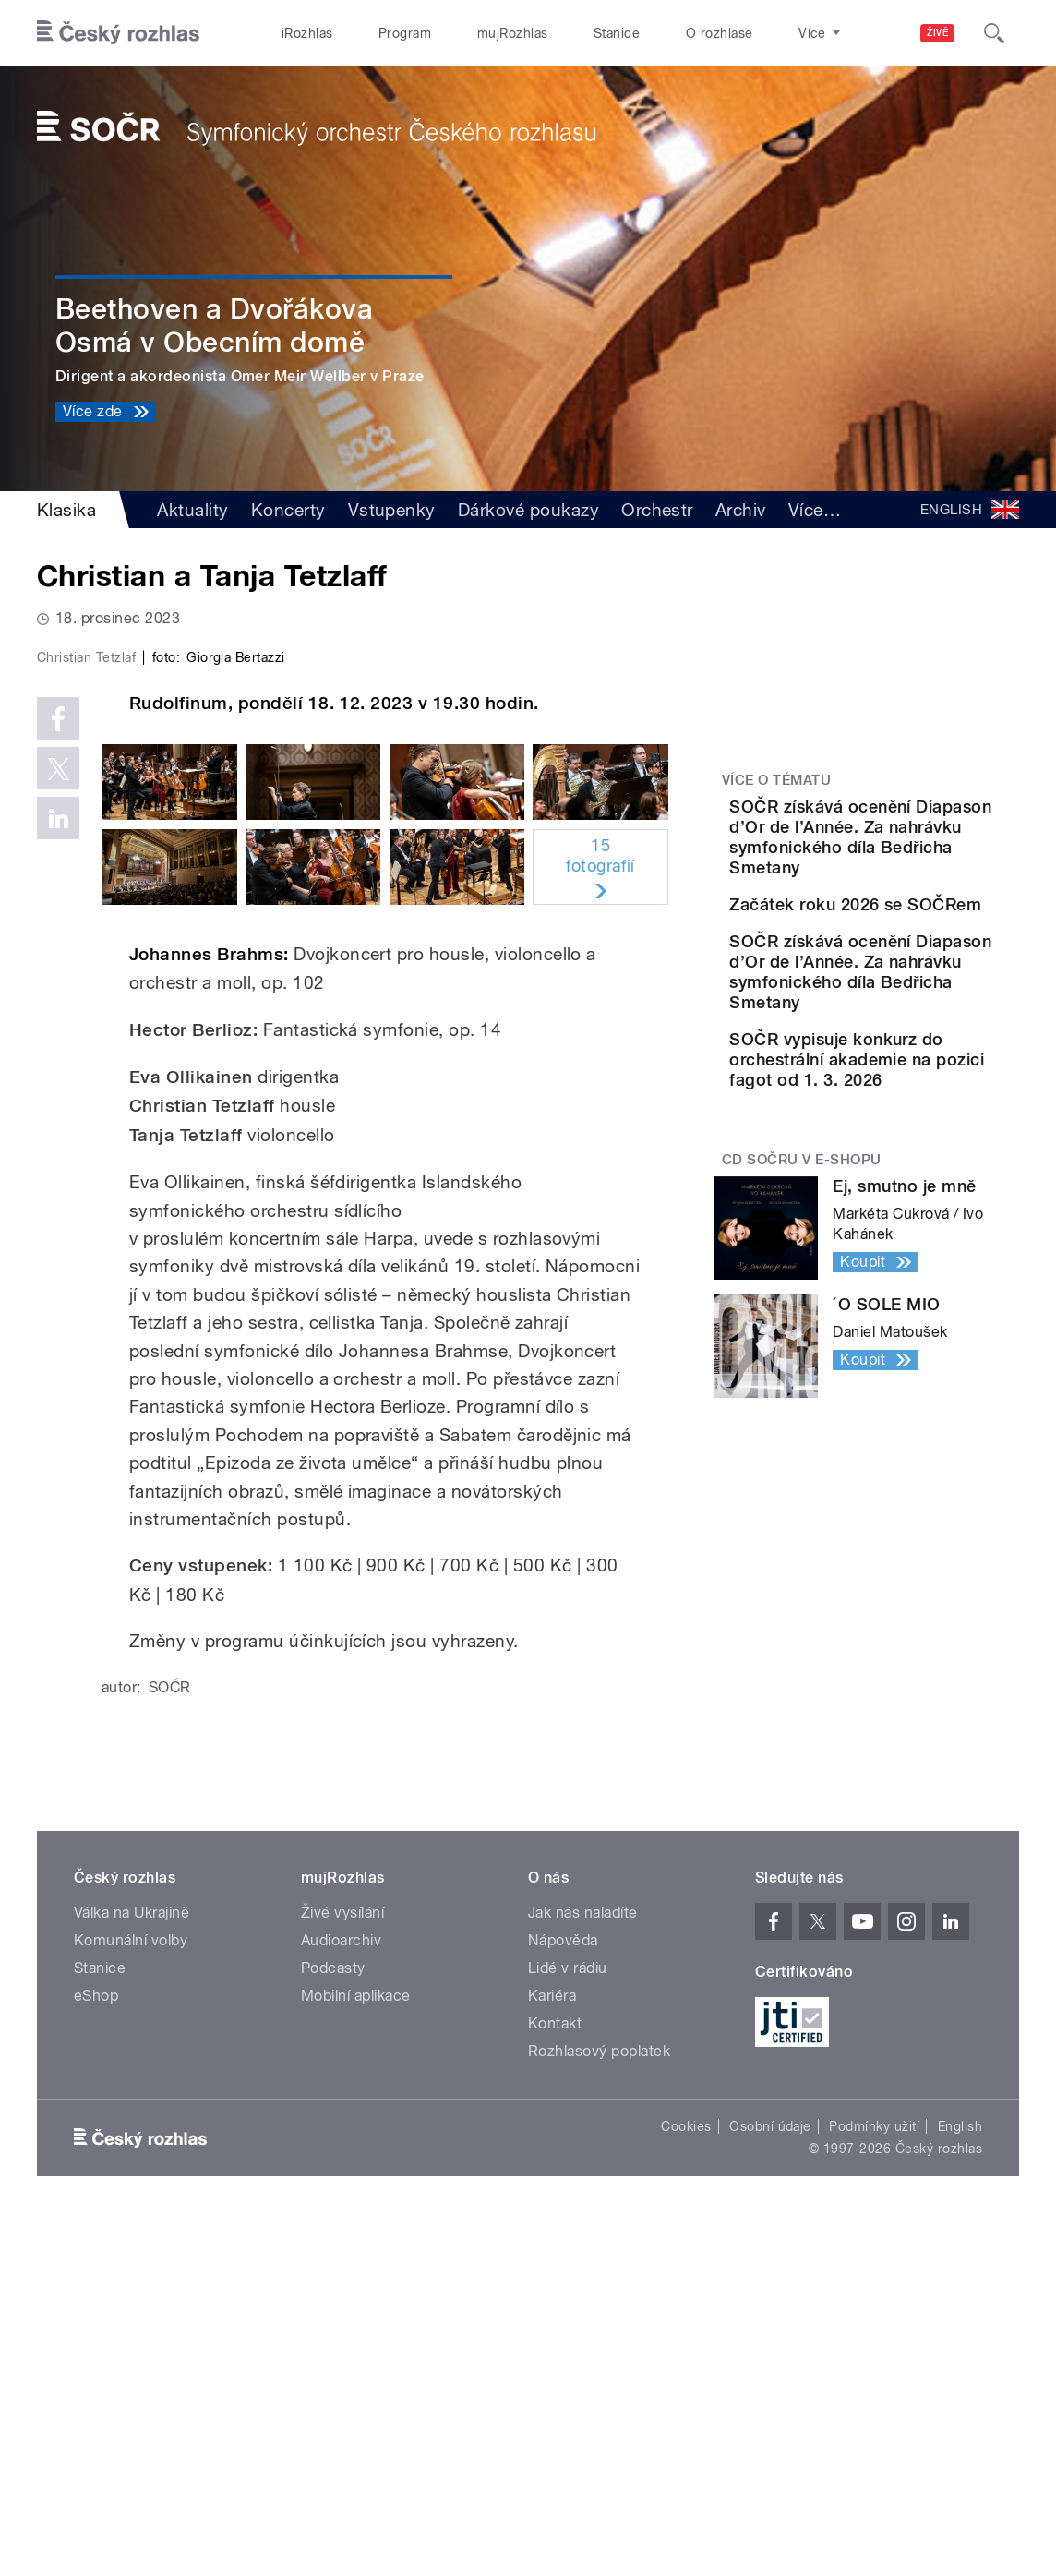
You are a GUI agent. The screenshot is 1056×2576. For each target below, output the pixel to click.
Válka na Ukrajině (131, 2267)
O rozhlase (719, 33)
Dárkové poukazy (528, 510)
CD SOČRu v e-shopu (802, 1288)
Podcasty (333, 2322)
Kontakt (555, 2378)
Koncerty (288, 510)
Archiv (740, 510)
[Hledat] (994, 33)
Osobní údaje (770, 2481)
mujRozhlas (512, 33)
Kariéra (552, 2350)
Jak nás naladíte (583, 2267)
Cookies (686, 2481)
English (960, 2481)
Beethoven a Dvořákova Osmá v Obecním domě (214, 325)
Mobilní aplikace (356, 2350)
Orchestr (657, 510)
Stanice (617, 33)
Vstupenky (392, 510)
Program (404, 33)
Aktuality (192, 510)
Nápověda (563, 2295)
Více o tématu (776, 780)
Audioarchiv (341, 2295)
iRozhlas (307, 33)
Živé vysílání (342, 2267)
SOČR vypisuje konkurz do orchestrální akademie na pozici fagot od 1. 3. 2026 (926, 1167)
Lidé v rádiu (567, 2322)
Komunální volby (130, 2295)
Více (814, 510)
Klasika (66, 510)
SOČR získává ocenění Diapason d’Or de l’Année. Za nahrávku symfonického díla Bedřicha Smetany (923, 847)
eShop (96, 2350)
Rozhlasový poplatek (599, 2405)
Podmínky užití (874, 2481)
